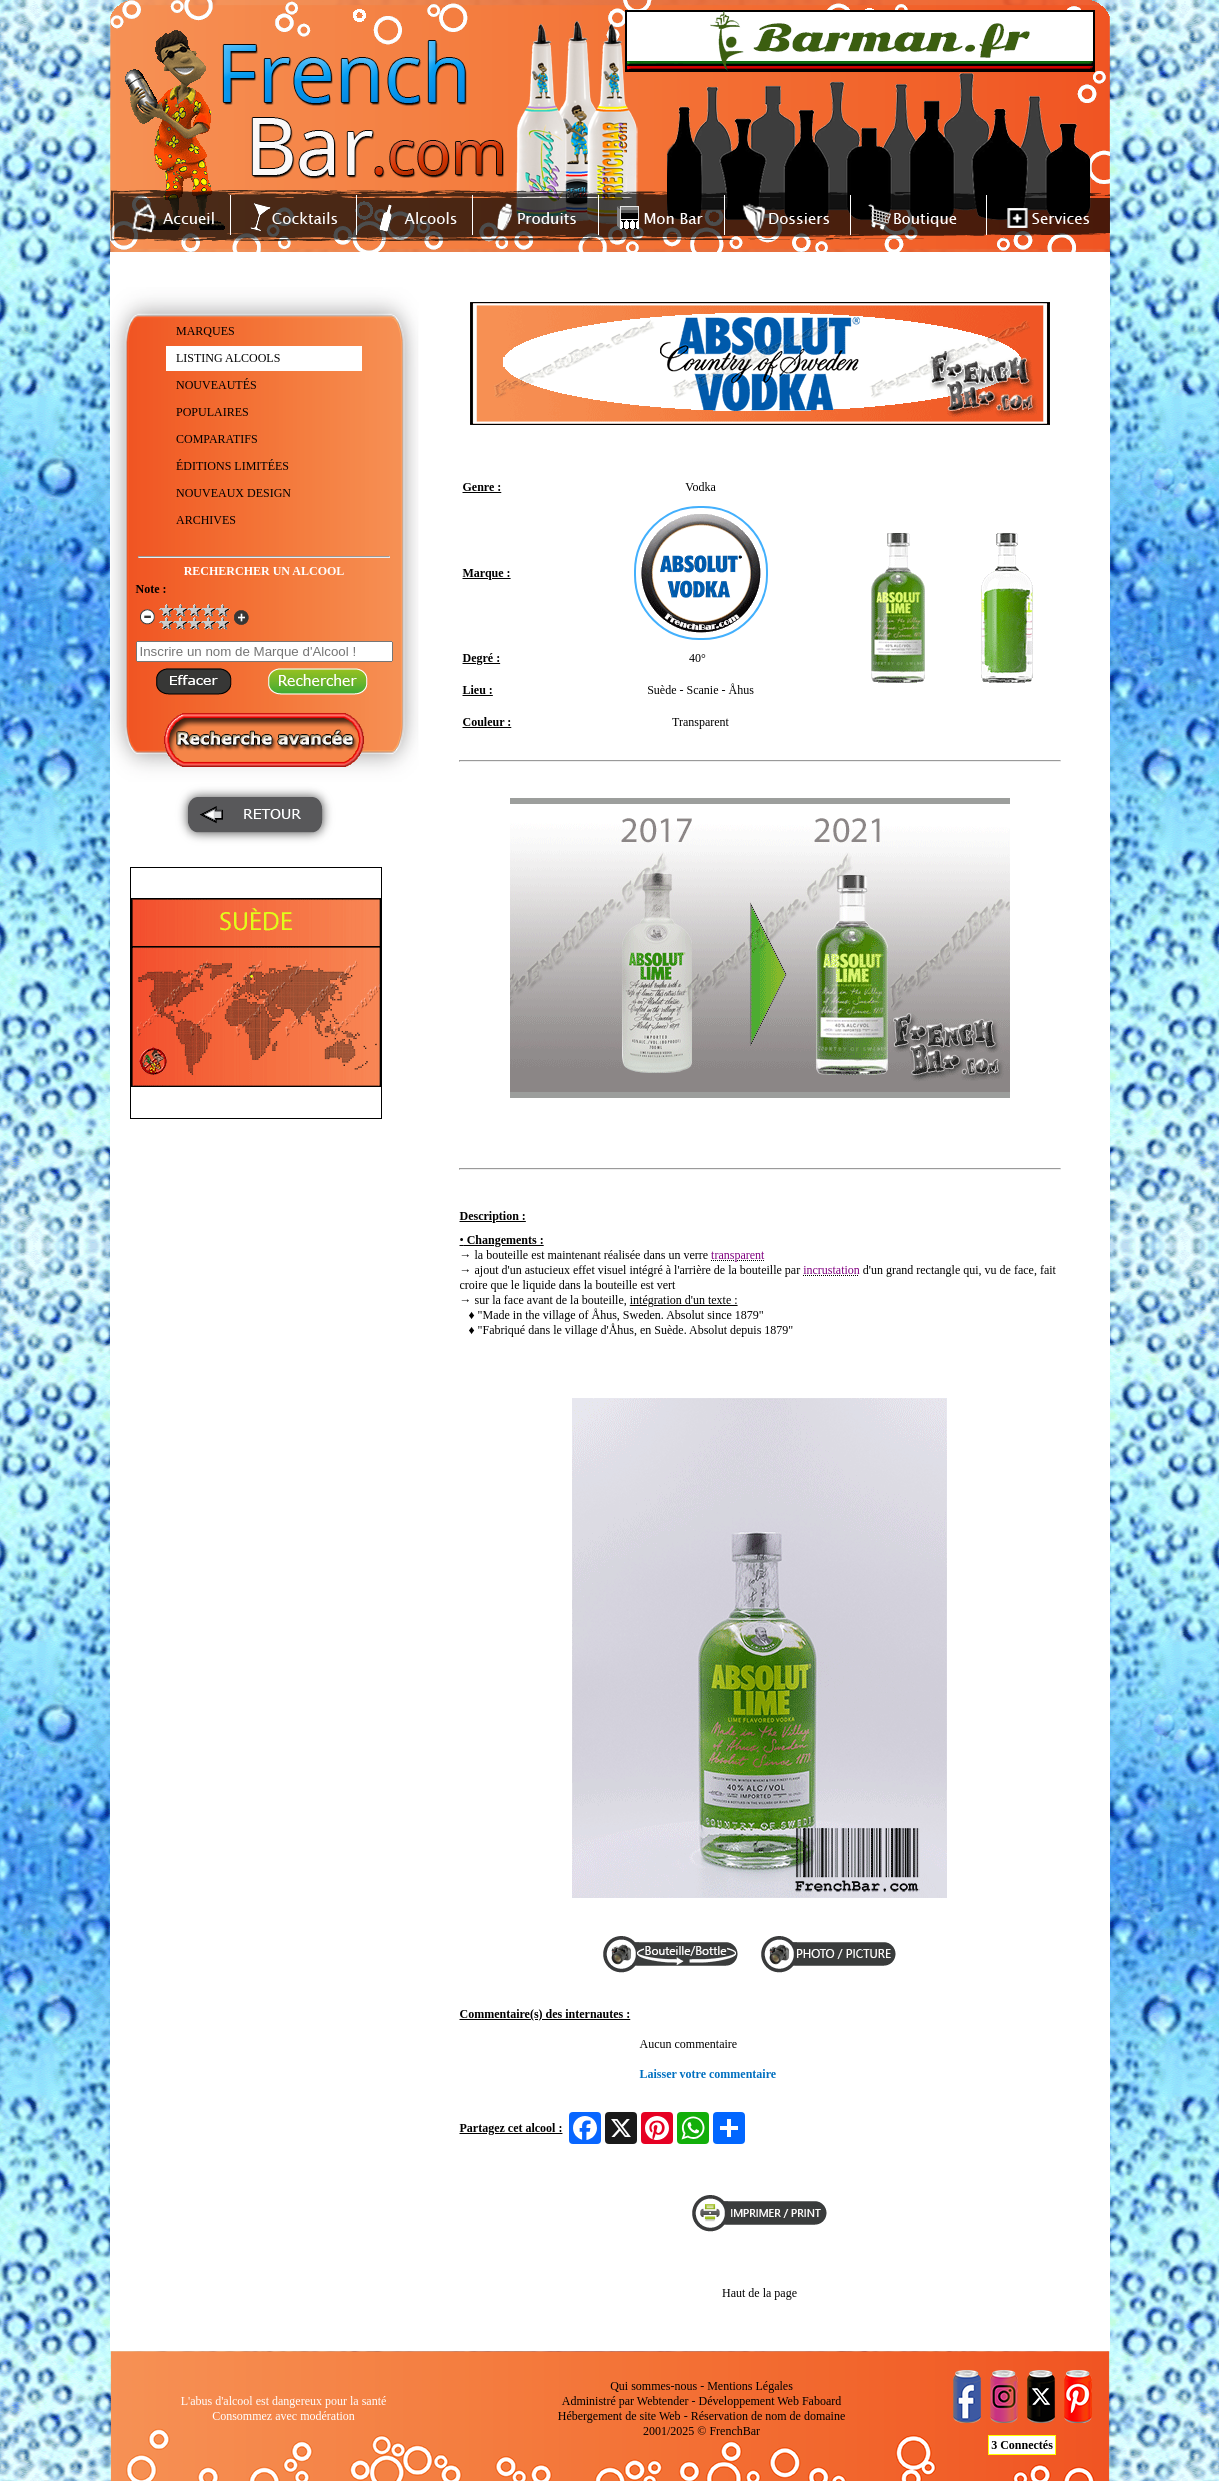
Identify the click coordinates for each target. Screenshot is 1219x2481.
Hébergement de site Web (619, 2416)
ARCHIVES (206, 520)
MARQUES (205, 331)
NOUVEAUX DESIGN (233, 493)
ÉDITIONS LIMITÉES (232, 466)
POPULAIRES (212, 412)
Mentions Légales (750, 2386)
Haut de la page (759, 2293)
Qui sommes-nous (653, 2386)
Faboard (821, 2401)
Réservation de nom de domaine (768, 2416)
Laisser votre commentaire (708, 2074)
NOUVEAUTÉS (216, 385)
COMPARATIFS (217, 439)
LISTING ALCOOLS (228, 358)
